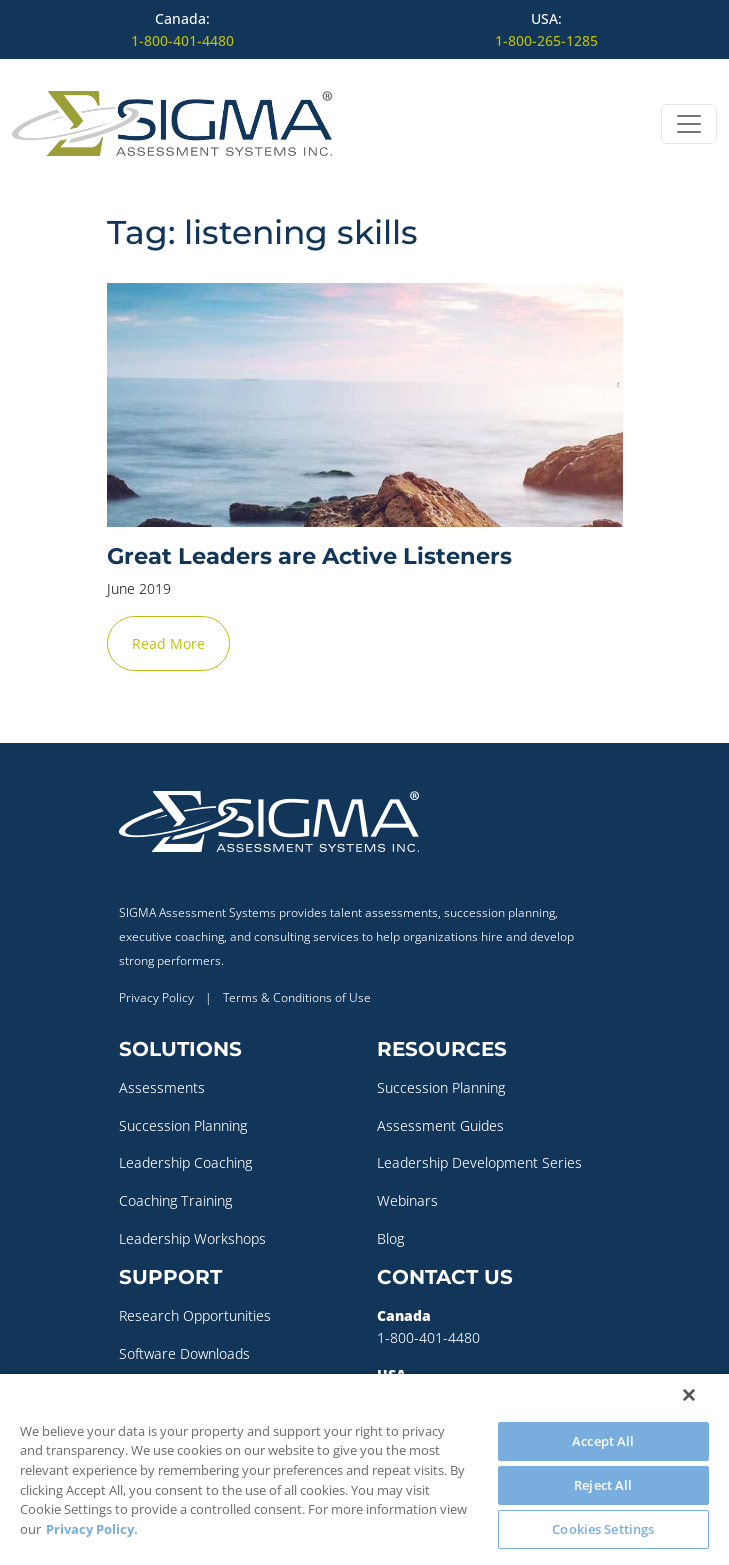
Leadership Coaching (185, 1162)
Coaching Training (175, 1200)
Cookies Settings (603, 1529)
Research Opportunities (195, 1315)
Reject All (603, 1485)
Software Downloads (184, 1353)
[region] (364, 1469)
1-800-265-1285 (546, 40)
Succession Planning (183, 1125)
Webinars (407, 1200)
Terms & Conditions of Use (297, 997)
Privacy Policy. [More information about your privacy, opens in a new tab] (92, 1529)
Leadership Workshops (192, 1238)
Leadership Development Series (479, 1162)
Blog (390, 1238)
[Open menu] (689, 124)
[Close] (689, 1395)
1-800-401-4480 (182, 40)
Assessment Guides (440, 1125)
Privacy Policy (156, 997)
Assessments (162, 1087)
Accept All (603, 1441)
